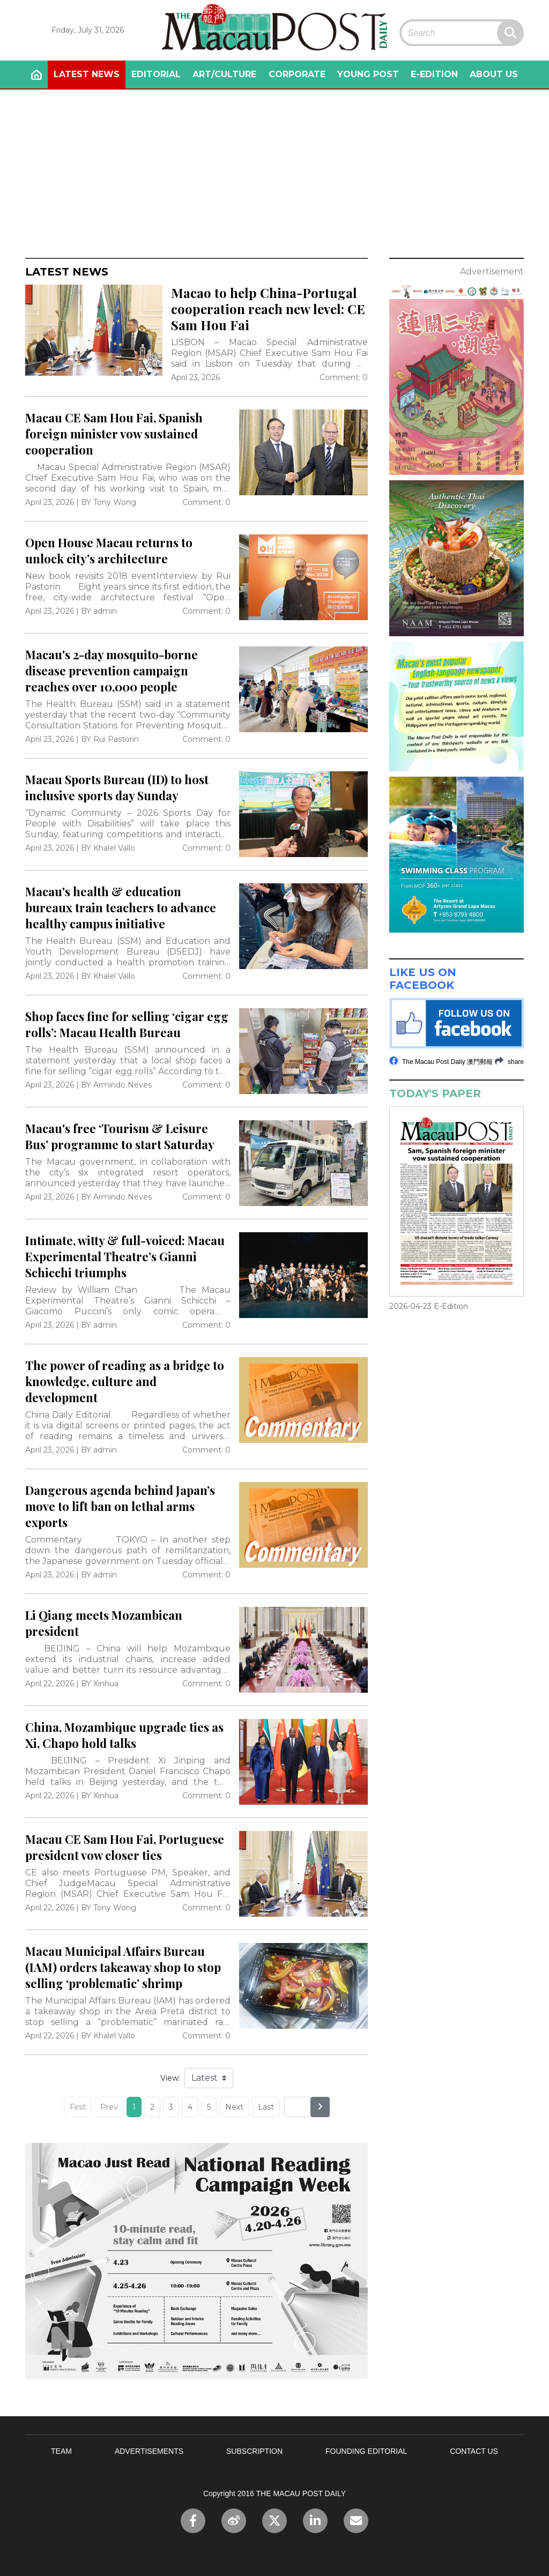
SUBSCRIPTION (254, 2451)
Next (234, 2107)
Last (266, 2107)
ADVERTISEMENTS (149, 2451)
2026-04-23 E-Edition (428, 1306)
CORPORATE (297, 74)
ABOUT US (494, 74)
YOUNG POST (368, 74)
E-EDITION (434, 74)
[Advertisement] (274, 170)
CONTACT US (474, 2451)
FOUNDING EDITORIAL (366, 2451)
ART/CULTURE (224, 74)
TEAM (61, 2451)
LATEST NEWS (87, 74)
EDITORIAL (156, 74)
